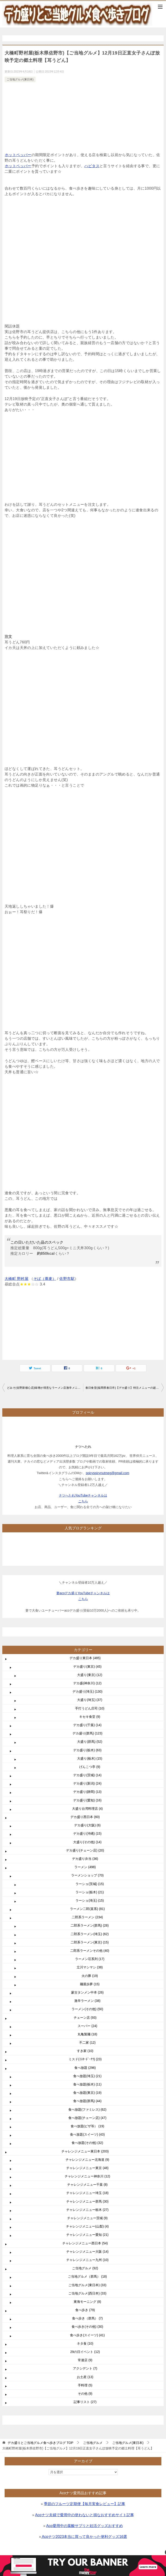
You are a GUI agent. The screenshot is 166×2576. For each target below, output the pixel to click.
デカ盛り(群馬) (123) (87, 1733)
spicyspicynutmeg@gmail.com (107, 1473)
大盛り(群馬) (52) (89, 1741)
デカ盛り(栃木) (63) (87, 1750)
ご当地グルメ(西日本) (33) (87, 2293)
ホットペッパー (18, 155)
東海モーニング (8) (87, 2301)
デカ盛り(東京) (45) (87, 1666)
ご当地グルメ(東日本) (20, 79)
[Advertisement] (83, 118)
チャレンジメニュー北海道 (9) (87, 2159)
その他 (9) (85, 2393)
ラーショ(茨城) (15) (89, 1884)
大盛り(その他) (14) (87, 1842)
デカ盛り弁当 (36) (85, 1859)
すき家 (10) (85, 2051)
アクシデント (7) (85, 2368)
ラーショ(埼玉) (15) (89, 1900)
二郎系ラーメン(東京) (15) (90, 1942)
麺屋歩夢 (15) (90, 1984)
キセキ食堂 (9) (89, 1716)
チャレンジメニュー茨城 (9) (87, 2218)
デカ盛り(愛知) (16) (87, 1800)
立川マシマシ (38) (90, 1967)
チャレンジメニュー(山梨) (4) (87, 2226)
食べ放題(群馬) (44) (87, 2101)
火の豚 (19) (89, 1976)
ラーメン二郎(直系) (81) (87, 1909)
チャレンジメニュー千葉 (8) (87, 2184)
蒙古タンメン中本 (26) (87, 1992)
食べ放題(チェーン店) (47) (87, 2118)
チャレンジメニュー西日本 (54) (85, 2243)
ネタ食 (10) (85, 2343)
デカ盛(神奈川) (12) (87, 1683)
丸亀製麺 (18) (87, 2034)
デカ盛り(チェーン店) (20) (85, 1850)
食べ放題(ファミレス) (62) (87, 2109)
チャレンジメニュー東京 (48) (87, 2168)
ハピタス (92, 166)
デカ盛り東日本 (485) (85, 1658)
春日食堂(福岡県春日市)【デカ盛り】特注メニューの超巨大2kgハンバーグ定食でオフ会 (124, 1387)
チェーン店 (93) (85, 2017)
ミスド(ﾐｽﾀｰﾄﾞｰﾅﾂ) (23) (85, 2059)
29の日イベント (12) (85, 2352)
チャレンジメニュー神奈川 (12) (87, 2176)
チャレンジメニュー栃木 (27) (87, 2210)
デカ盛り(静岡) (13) (87, 1792)
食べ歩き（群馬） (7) (87, 2318)
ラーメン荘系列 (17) (89, 1959)
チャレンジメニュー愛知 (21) (87, 2235)
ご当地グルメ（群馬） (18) (87, 2276)
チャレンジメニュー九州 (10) (87, 2260)
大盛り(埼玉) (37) (89, 1700)
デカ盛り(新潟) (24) (87, 1783)
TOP (40, 2443)
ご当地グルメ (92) (85, 2268)
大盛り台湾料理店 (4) (87, 1808)
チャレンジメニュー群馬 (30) (87, 2201)
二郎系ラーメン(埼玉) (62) (90, 1934)
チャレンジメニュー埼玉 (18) (87, 2193)
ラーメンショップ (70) (87, 1875)
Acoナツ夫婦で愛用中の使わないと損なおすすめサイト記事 (84, 2515)
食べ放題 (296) (85, 2068)
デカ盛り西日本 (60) (85, 1817)
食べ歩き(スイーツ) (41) (87, 2335)
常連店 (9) (85, 2360)
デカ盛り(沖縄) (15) (87, 1833)
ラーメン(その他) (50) (87, 2009)
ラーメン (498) (85, 1867)
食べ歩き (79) (85, 2310)
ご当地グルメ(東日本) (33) (87, 2285)
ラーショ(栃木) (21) (89, 1892)
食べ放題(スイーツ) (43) (87, 2134)
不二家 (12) (87, 2042)
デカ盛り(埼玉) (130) (87, 1691)
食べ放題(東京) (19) (87, 2092)
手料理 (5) (85, 2385)
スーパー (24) (87, 2026)
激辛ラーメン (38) (87, 2001)
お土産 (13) (85, 2377)
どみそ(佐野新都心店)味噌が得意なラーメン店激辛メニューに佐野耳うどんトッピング (45, 1387)
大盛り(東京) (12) (89, 1675)
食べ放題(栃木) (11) (87, 2084)
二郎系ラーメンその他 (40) (89, 1950)
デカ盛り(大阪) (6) (87, 1825)
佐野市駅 (67, 1279)
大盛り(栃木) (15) (89, 1758)
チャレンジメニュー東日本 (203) (85, 2151)
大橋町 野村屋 (16, 1279)
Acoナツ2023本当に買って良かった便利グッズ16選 (84, 2537)
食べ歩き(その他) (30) (87, 2326)
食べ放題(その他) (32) (87, 2143)
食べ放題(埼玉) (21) (87, 2076)
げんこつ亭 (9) (89, 1767)
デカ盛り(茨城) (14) (87, 1775)
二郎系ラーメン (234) (87, 1917)
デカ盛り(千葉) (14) (87, 1725)
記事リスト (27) (85, 2402)
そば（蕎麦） (44, 1279)
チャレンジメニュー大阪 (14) (87, 2251)
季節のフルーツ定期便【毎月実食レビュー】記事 (84, 2504)
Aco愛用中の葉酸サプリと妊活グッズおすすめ (84, 2526)
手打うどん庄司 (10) (89, 1708)
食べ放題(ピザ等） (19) (87, 2126)
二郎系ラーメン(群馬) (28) (90, 1925)
